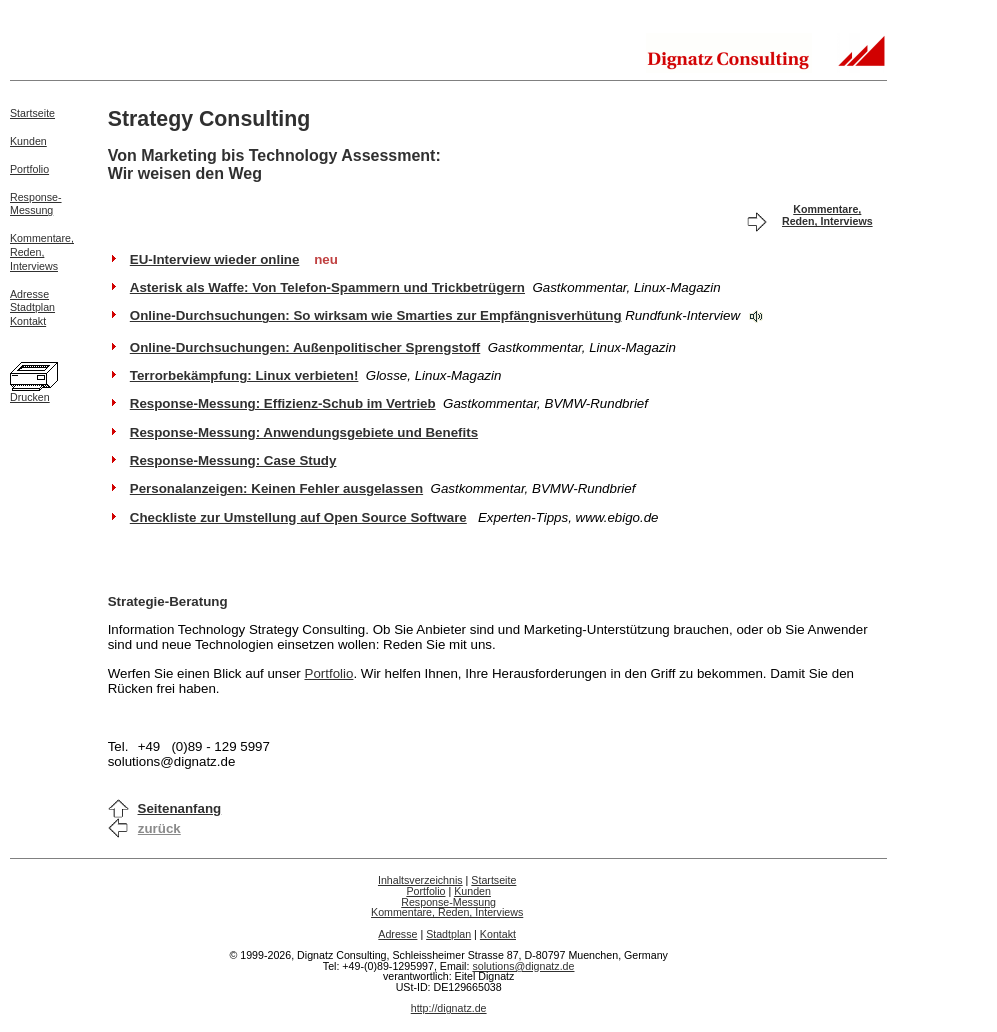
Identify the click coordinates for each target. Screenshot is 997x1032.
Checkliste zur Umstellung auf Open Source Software (298, 517)
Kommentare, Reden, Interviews (827, 215)
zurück (159, 828)
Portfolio (29, 169)
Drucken (30, 397)
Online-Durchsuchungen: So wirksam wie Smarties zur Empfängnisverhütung (376, 315)
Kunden (28, 141)
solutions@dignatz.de (523, 966)
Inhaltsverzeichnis (420, 880)
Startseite (32, 113)
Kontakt (28, 321)
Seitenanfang (180, 808)
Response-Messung (36, 204)
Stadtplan (32, 307)
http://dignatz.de (449, 1008)
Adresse (29, 294)
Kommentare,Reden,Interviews (42, 252)
